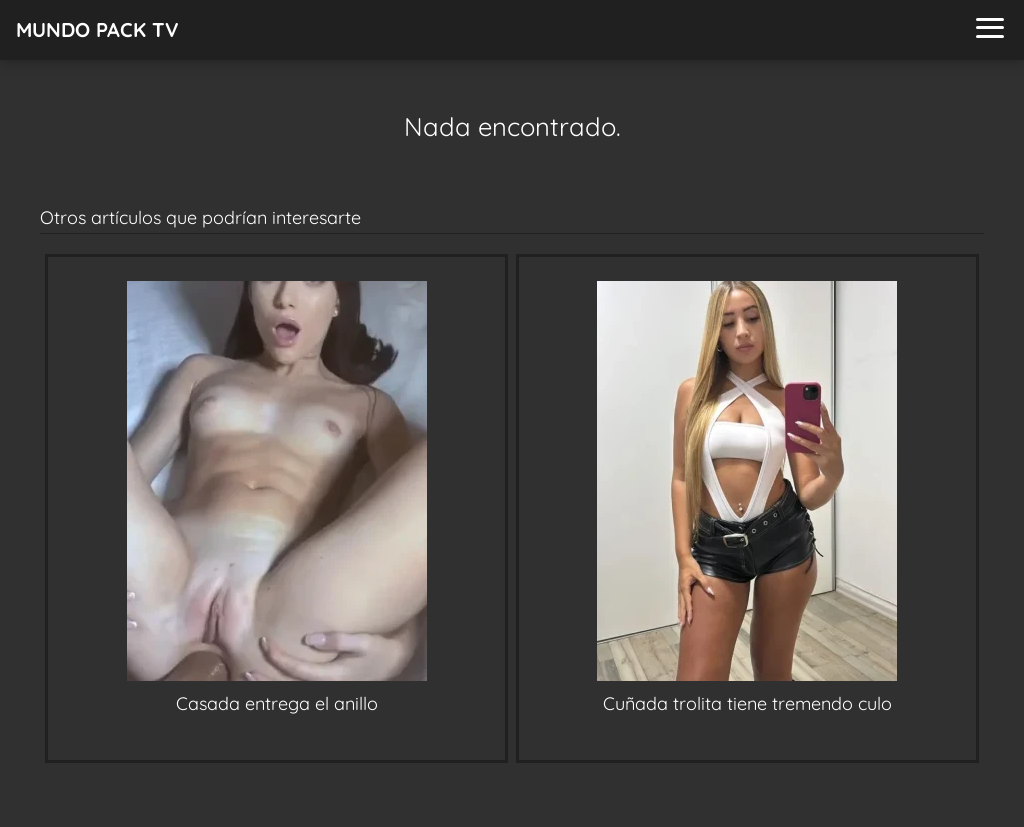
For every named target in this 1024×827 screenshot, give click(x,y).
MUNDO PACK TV (97, 29)
